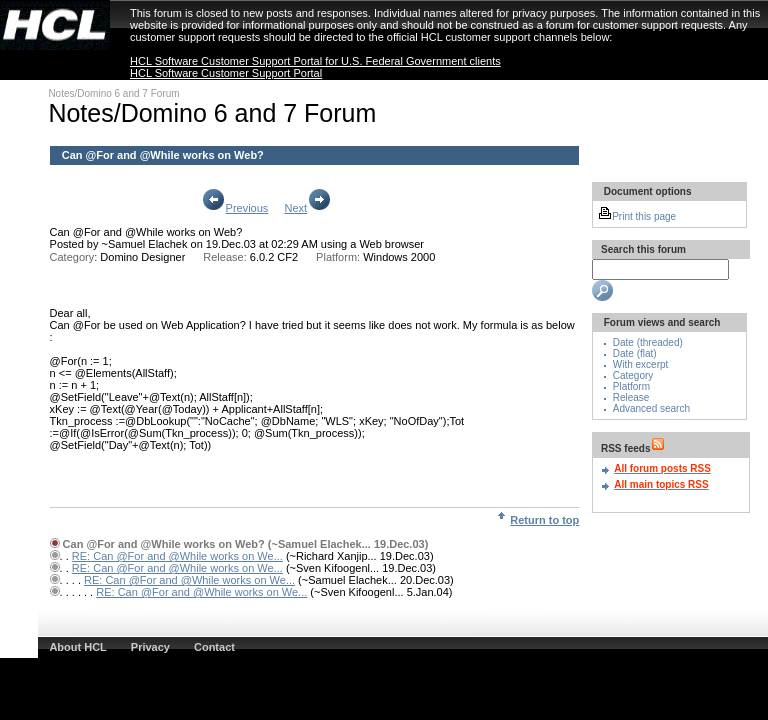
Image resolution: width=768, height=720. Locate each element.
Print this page (637, 216)
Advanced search (651, 408)
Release (631, 397)
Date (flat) (635, 353)
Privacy (150, 647)
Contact (214, 647)
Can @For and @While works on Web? (146, 232)
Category (633, 375)
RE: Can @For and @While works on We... (177, 556)
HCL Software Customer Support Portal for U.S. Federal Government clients (315, 61)
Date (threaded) (648, 342)
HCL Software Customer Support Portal (226, 73)
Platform (631, 386)
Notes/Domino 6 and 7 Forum (113, 93)
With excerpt (641, 364)
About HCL (77, 647)
